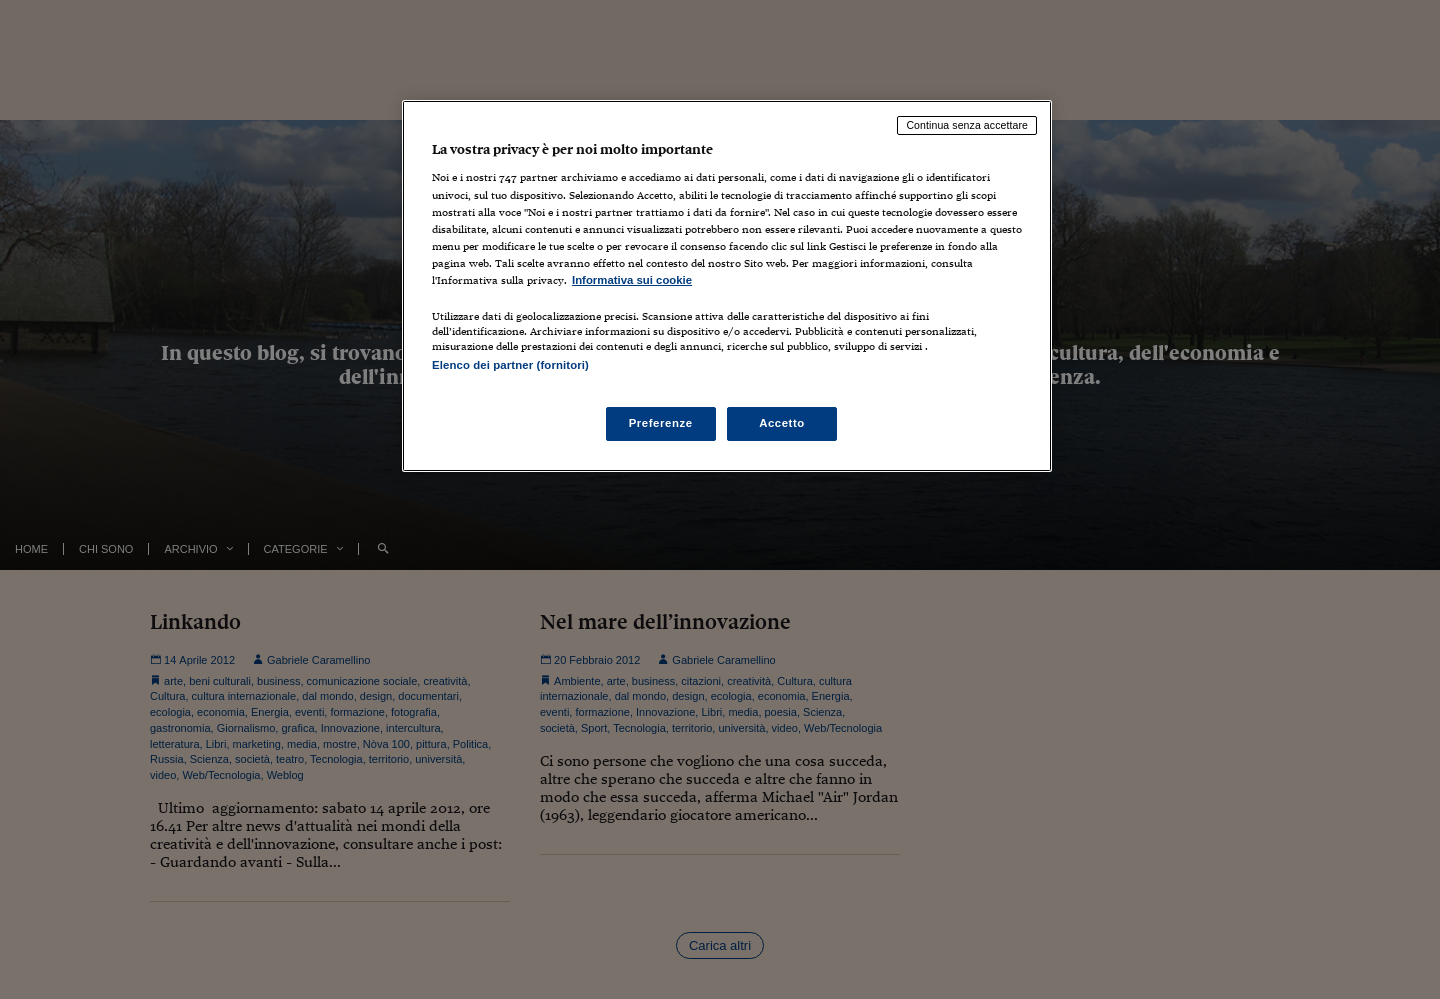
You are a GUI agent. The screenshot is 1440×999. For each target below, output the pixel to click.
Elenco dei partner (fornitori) (510, 365)
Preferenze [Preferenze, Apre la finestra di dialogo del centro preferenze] (661, 423)
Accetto (782, 423)
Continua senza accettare (967, 125)
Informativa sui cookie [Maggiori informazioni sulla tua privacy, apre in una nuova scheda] (632, 280)
